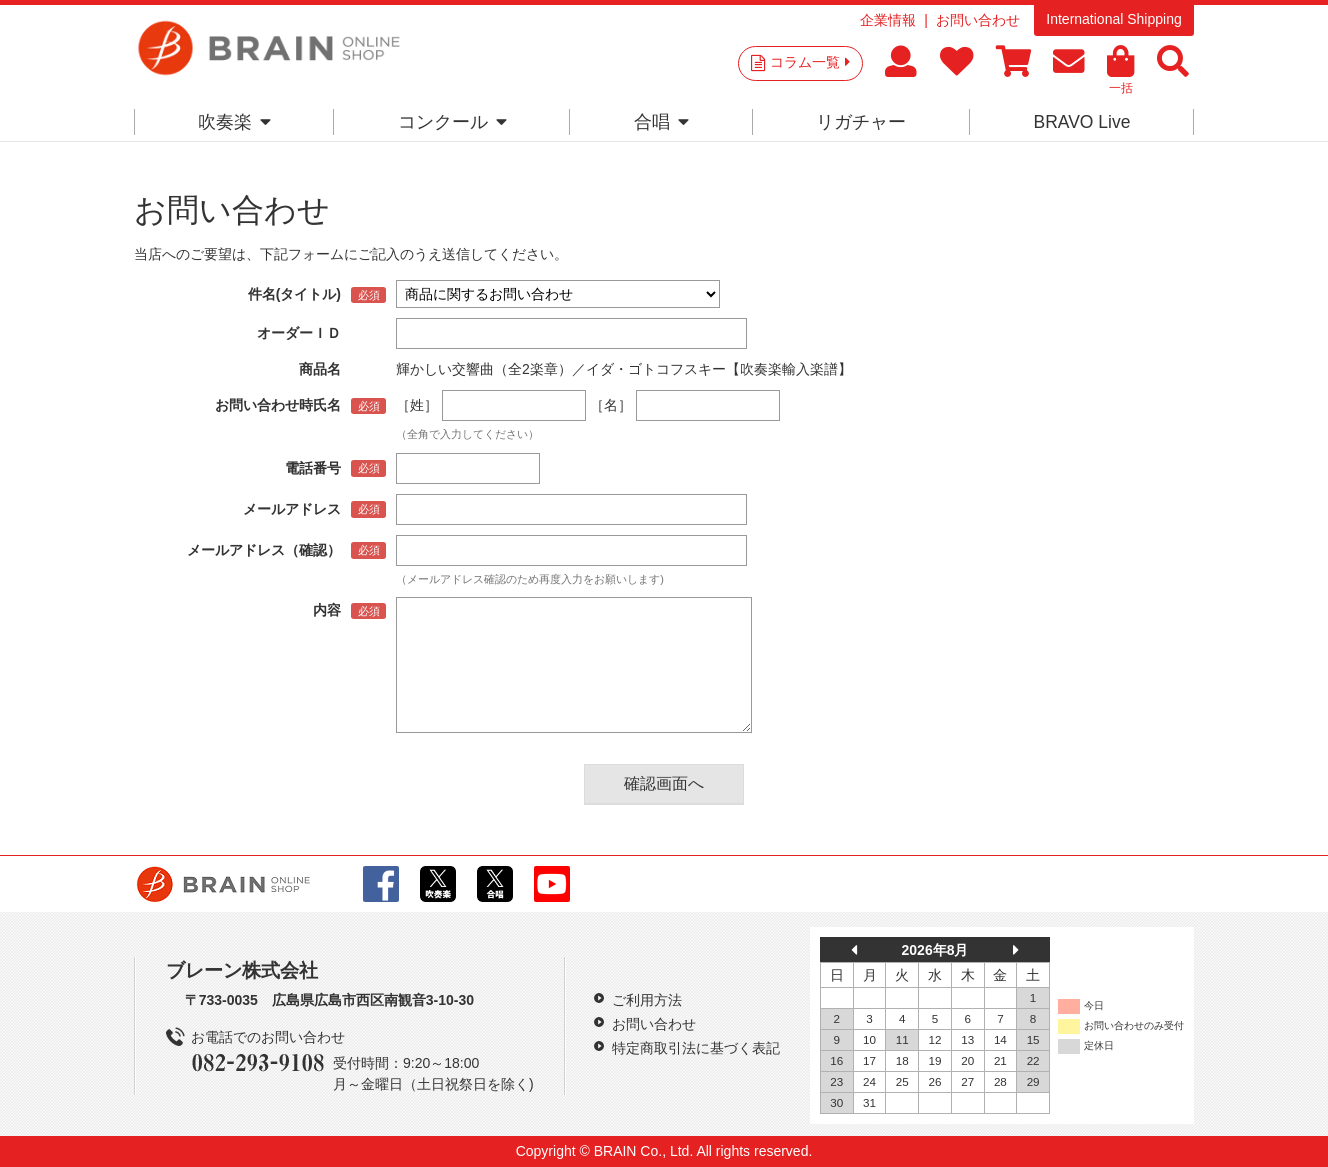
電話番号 (313, 468)
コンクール (452, 122)
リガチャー (861, 122)
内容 (327, 610)
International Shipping (1113, 19)
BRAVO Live (1081, 122)
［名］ (611, 405)
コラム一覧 (810, 62)
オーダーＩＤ (299, 333)
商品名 (320, 369)
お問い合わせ (978, 20)
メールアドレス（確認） (264, 550)
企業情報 (888, 20)
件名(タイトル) (294, 294)
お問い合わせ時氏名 (278, 405)
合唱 (661, 122)
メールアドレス (292, 509)
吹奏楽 (234, 122)
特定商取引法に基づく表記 (696, 1048)
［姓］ (417, 405)
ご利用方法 (647, 1000)
